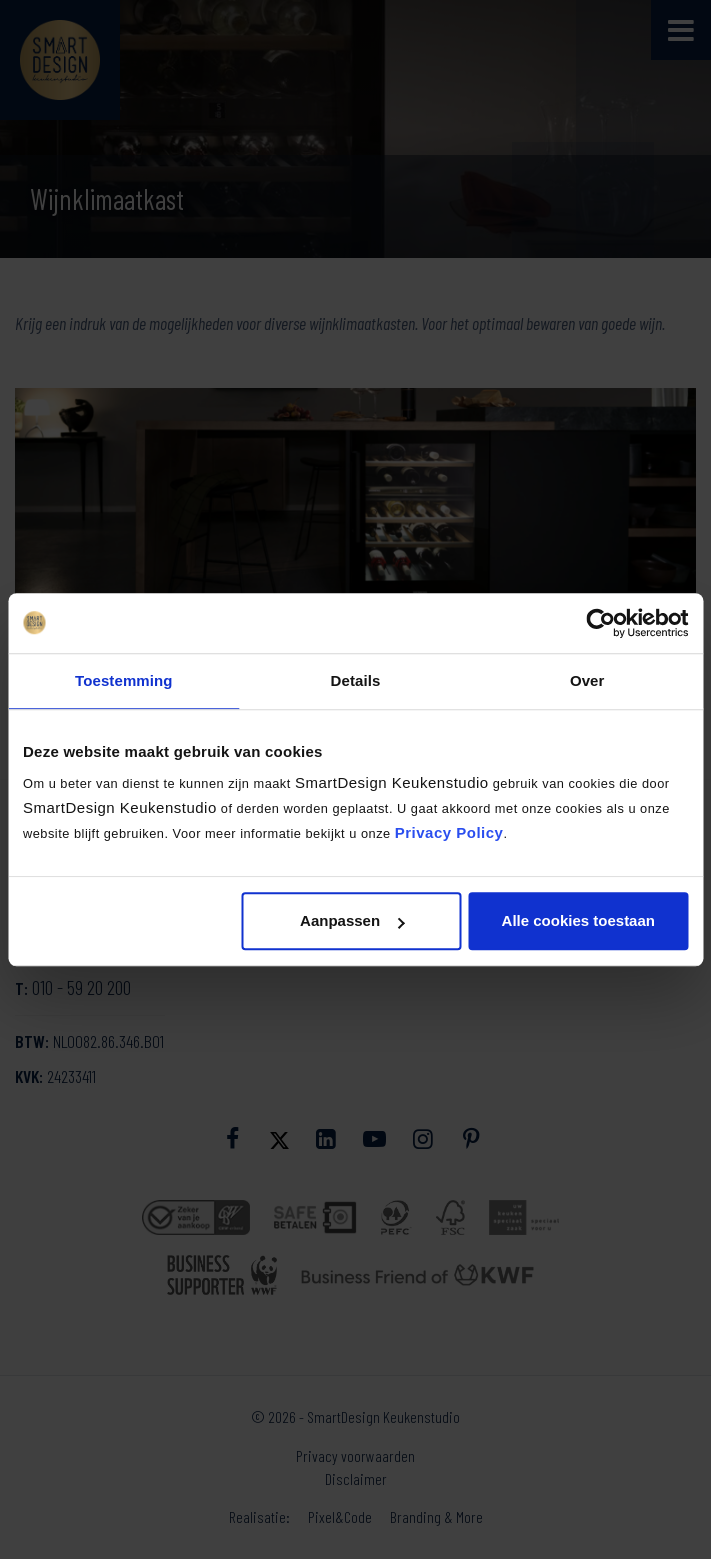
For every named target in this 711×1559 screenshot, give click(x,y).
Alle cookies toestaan (578, 920)
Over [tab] (587, 680)
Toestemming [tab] (124, 680)
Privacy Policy (449, 832)
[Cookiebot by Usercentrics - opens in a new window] (600, 623)
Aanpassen (352, 920)
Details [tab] (356, 680)
